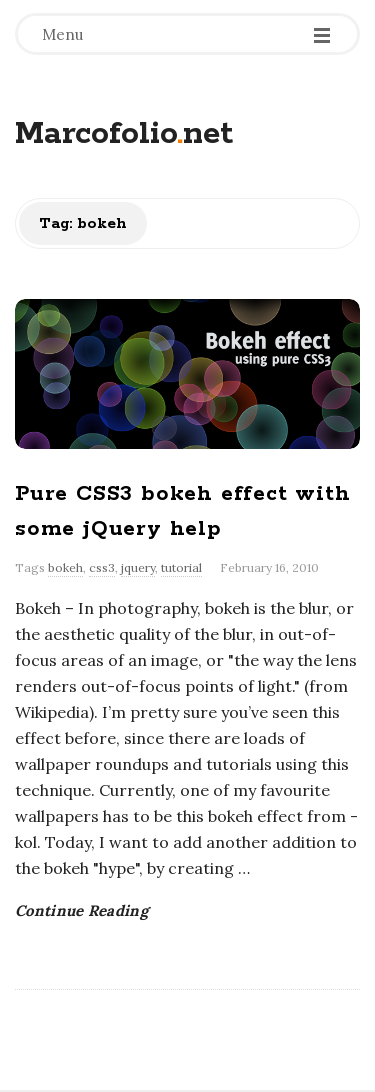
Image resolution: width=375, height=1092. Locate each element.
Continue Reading (81, 910)
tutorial (181, 567)
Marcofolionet (124, 134)
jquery (138, 567)
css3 (102, 567)
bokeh (65, 567)
